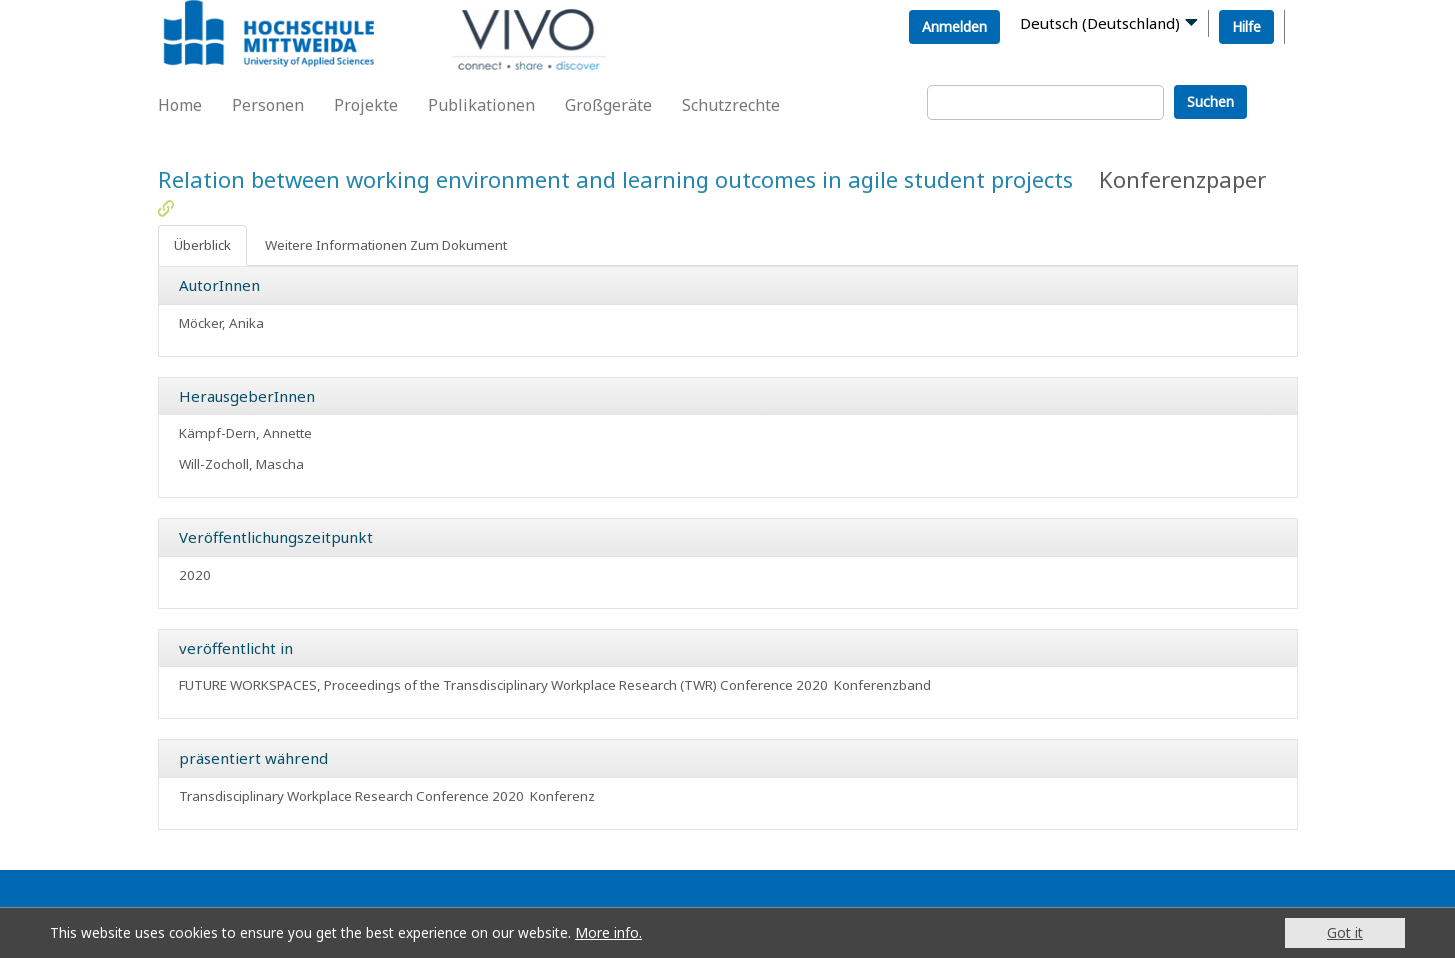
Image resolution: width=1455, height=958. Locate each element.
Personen (268, 105)
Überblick (202, 245)
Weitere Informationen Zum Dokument (386, 245)
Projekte (366, 105)
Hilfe (1246, 26)
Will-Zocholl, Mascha (241, 464)
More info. (608, 932)
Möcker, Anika (221, 323)
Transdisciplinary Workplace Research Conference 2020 (351, 796)
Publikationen (481, 105)
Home (180, 105)
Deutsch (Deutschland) (1100, 23)
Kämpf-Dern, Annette (245, 433)
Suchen (1210, 101)
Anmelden (954, 26)
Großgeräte (608, 105)
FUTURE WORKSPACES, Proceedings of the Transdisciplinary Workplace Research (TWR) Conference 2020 (503, 685)
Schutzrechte (731, 105)
